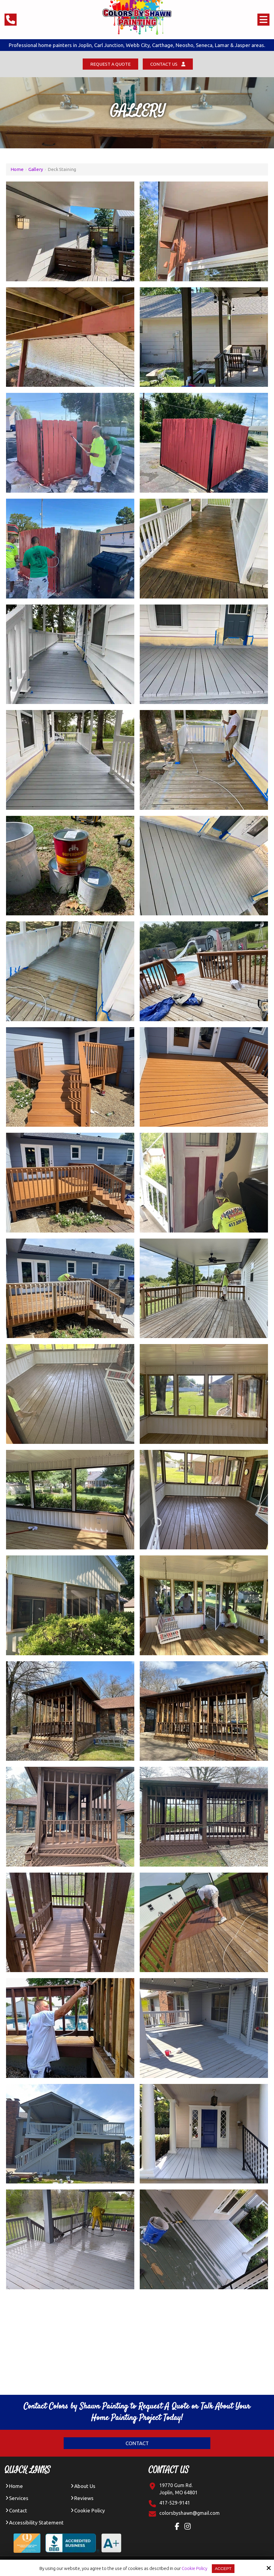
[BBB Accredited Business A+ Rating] (85, 2540)
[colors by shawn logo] (137, 18)
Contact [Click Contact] (137, 2444)
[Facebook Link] (178, 2527)
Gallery (35, 169)
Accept (223, 2568)
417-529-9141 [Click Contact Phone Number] (174, 2503)
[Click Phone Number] (10, 19)
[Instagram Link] (189, 2527)
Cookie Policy (194, 2568)
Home (17, 169)
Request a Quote (108, 64)
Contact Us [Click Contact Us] (170, 64)
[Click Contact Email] (189, 2513)
